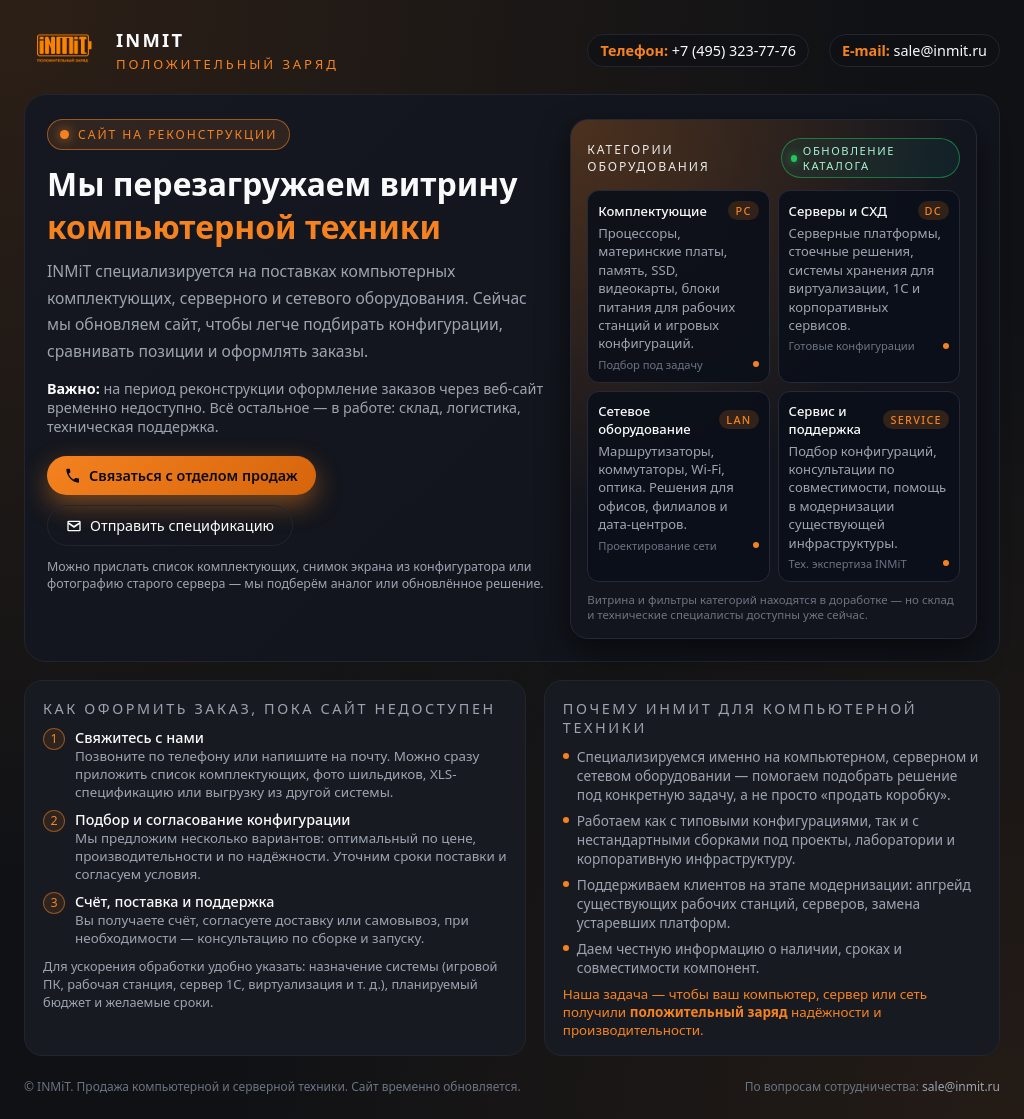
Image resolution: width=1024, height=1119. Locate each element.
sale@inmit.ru (940, 50)
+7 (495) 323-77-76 (734, 50)
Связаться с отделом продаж (181, 475)
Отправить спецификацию (170, 525)
